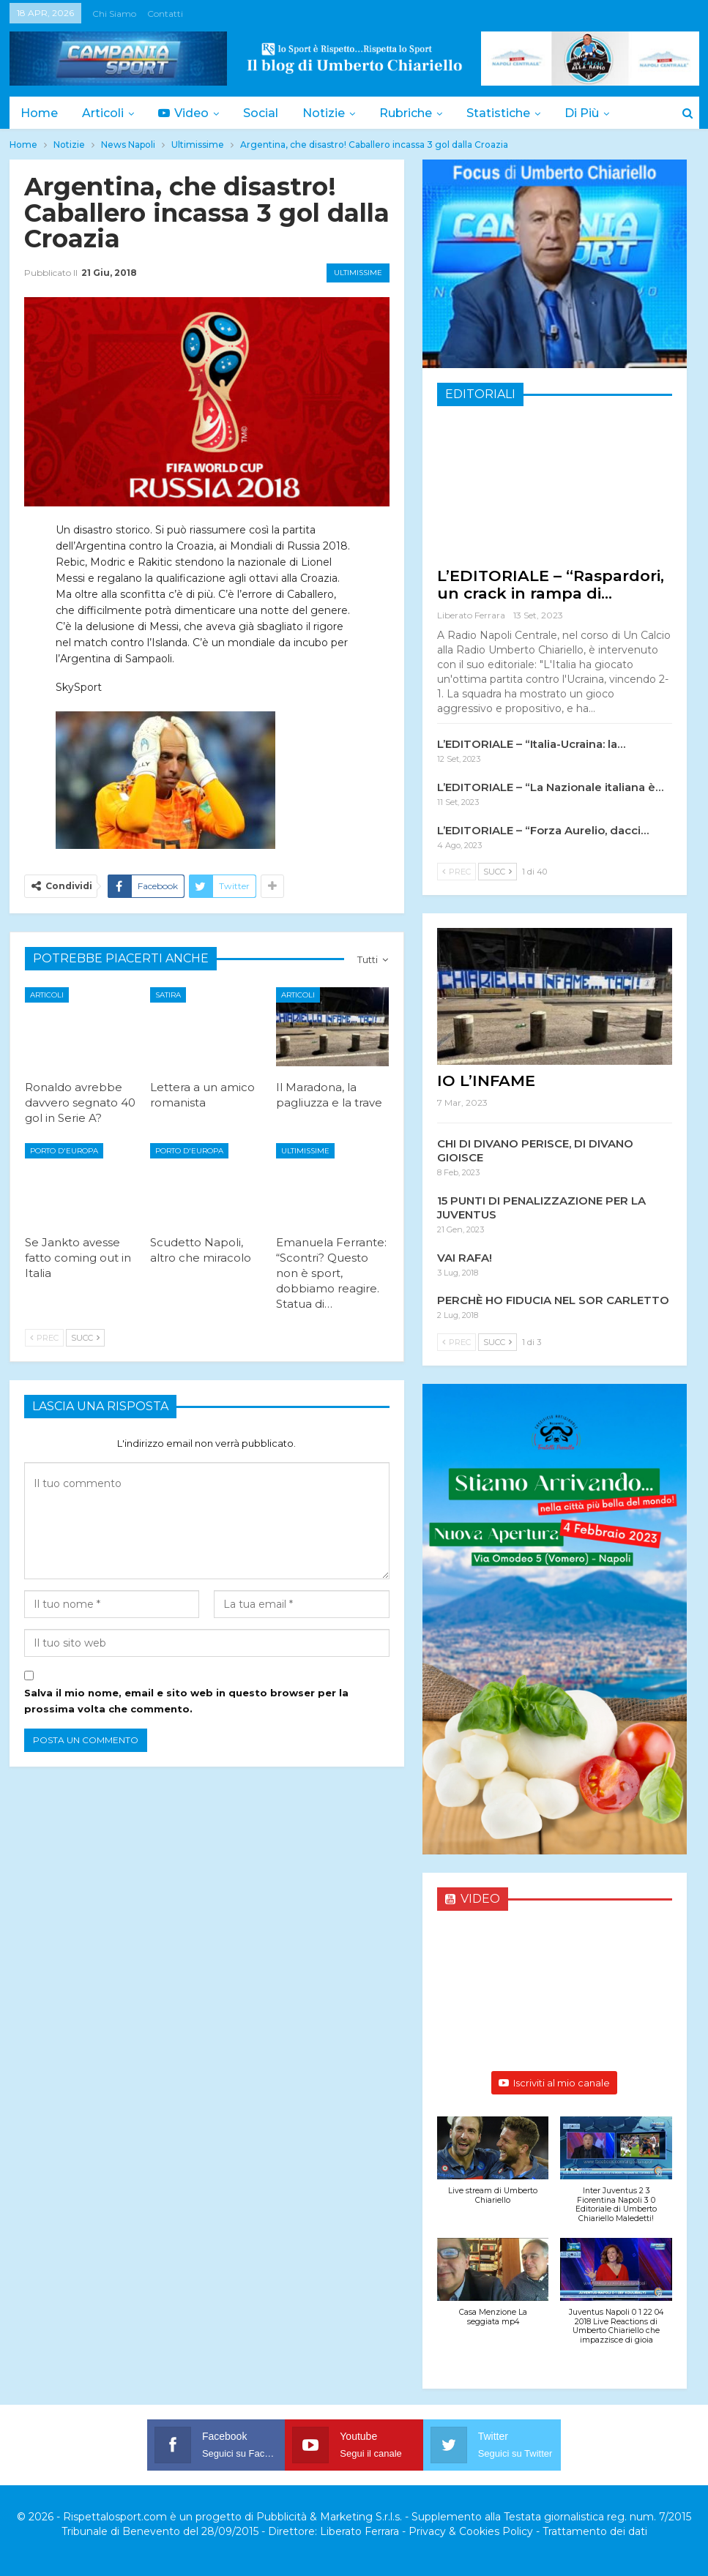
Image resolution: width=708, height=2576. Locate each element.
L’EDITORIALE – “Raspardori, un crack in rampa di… (550, 584)
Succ (85, 1338)
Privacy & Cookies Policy (471, 2531)
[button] (493, 2168)
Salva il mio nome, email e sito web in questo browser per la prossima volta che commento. (186, 1701)
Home (39, 113)
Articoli (103, 113)
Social (260, 113)
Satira (168, 995)
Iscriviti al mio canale (554, 2083)
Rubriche (405, 113)
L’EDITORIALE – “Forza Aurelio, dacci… (543, 830)
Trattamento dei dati (595, 2531)
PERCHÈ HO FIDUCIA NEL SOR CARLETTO (553, 1300)
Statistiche (498, 113)
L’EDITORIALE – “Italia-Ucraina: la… (531, 744)
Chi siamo (114, 13)
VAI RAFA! (464, 1258)
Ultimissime (358, 272)
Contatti (165, 13)
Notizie (323, 113)
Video (183, 113)
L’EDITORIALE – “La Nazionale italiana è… (550, 787)
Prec (44, 1338)
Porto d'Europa (64, 1151)
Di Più (581, 113)
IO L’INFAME (486, 1080)
